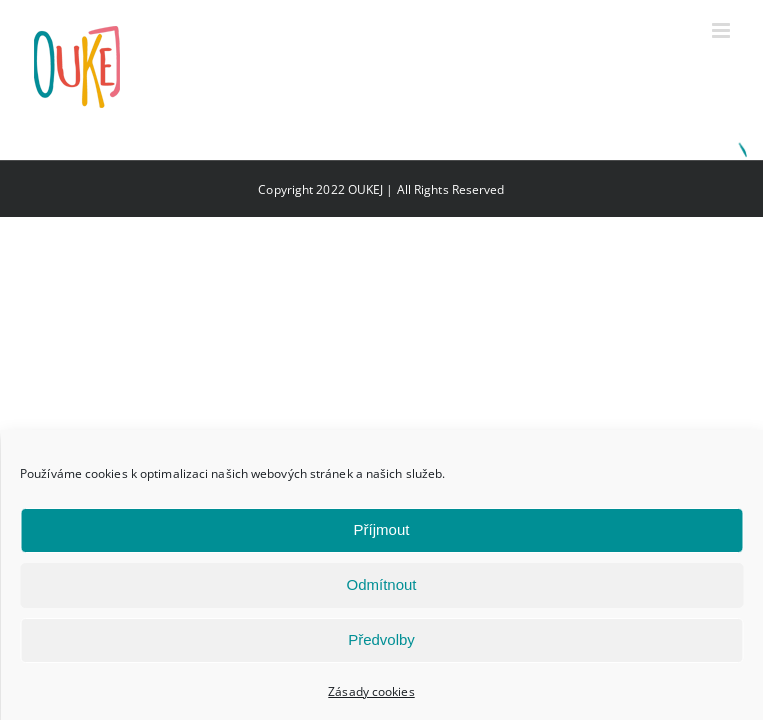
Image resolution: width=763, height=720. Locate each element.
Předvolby (381, 639)
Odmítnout (381, 584)
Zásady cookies (371, 691)
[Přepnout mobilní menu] (722, 30)
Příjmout (382, 529)
